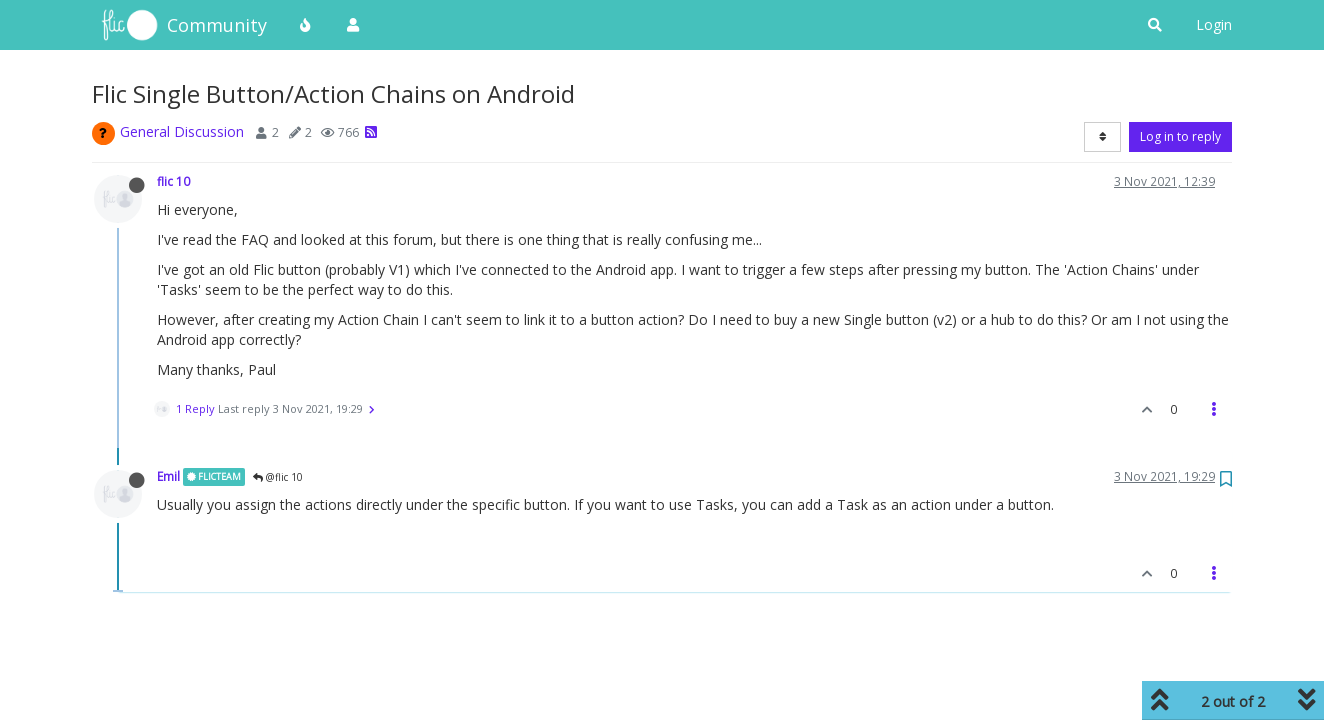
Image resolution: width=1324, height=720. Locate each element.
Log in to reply (1180, 136)
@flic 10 (278, 477)
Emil (168, 476)
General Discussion (182, 131)
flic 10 (173, 181)
